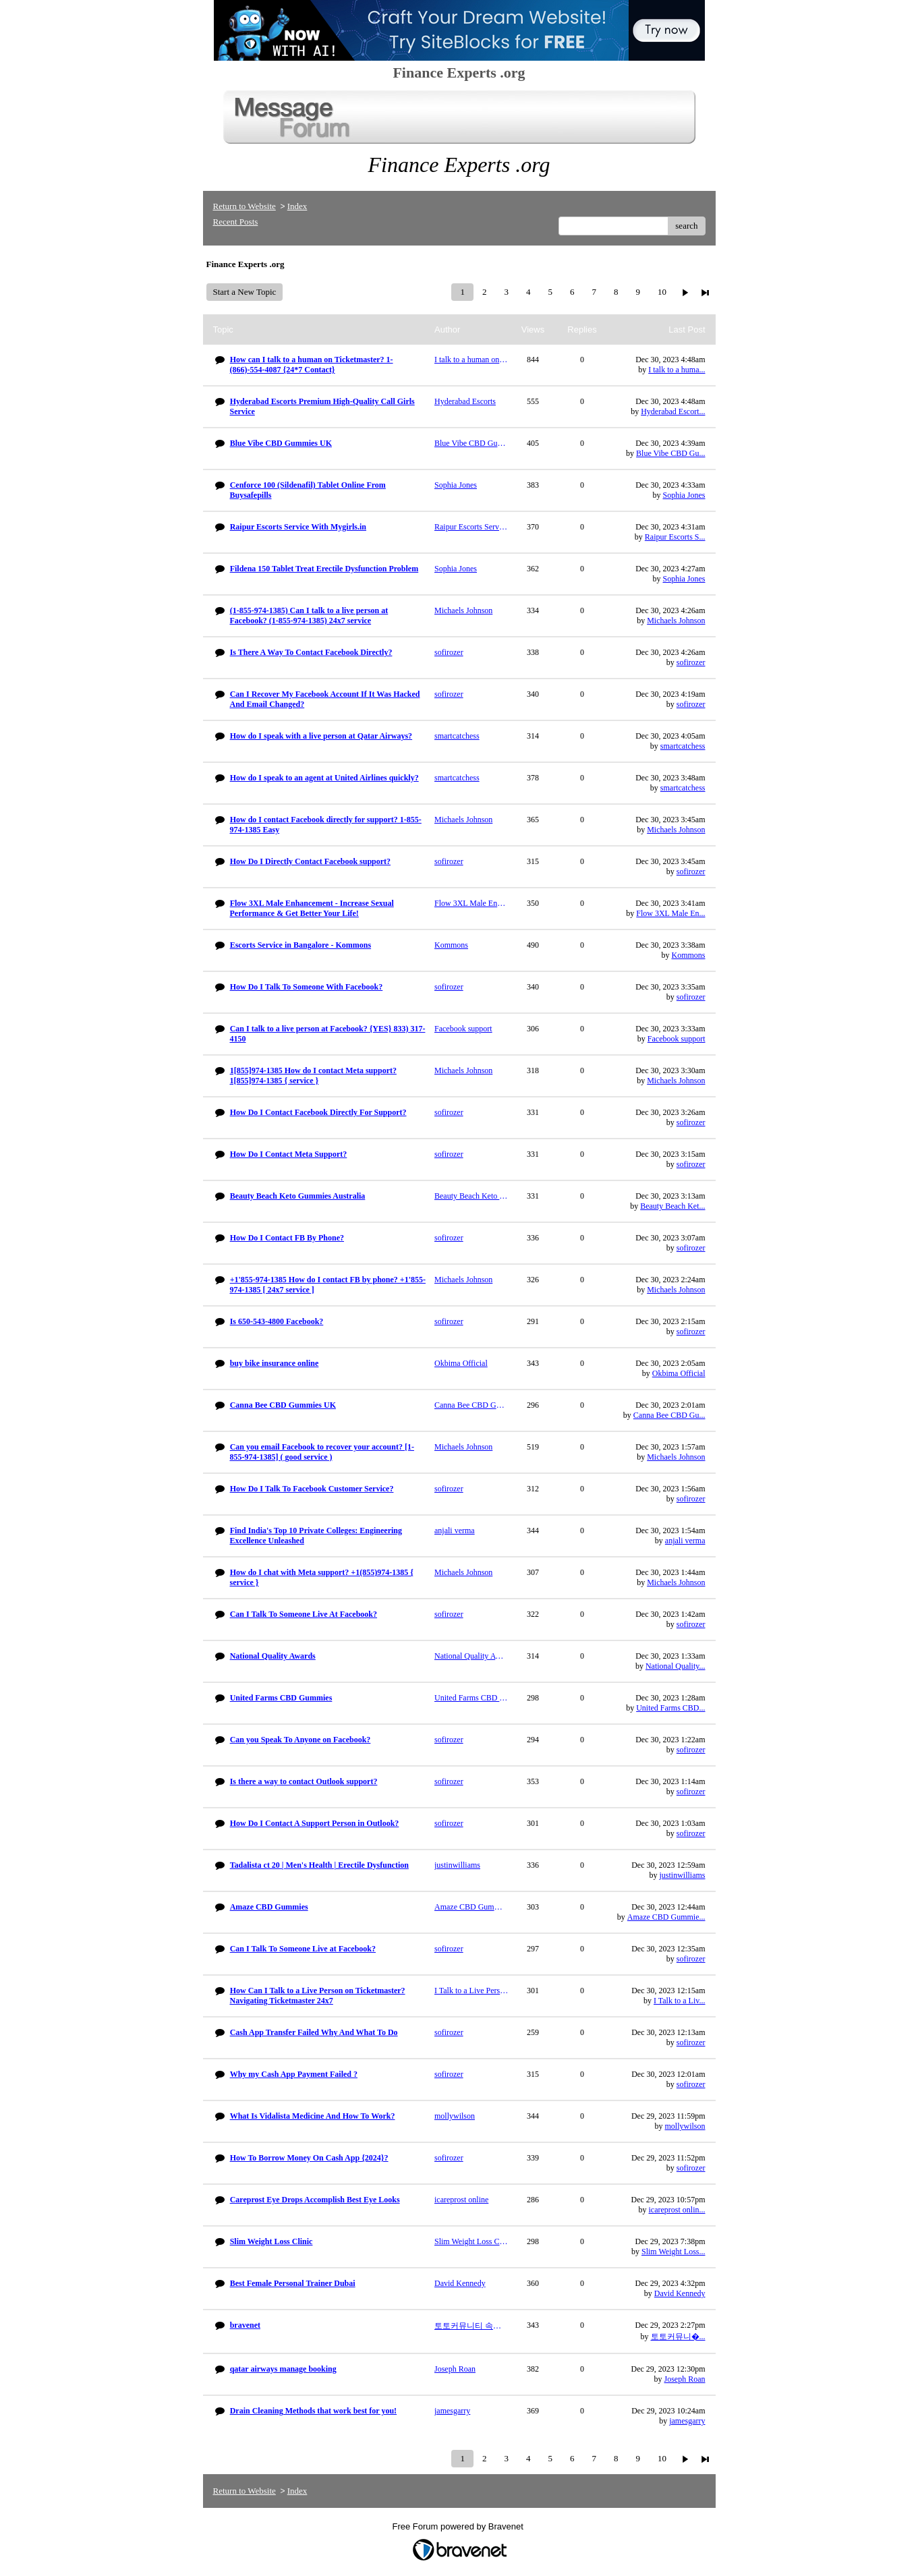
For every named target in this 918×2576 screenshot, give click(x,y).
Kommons (688, 955)
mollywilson (684, 2126)
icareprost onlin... (677, 2209)
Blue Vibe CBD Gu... (670, 453)
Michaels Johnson (676, 620)
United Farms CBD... (670, 1708)
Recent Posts (235, 222)
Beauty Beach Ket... (672, 1206)
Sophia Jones (684, 495)
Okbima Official (679, 1373)
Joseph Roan (685, 2379)
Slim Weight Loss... (673, 2251)
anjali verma (685, 1540)
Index (297, 206)
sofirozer (691, 662)
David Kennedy (680, 2293)
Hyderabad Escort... (673, 411)
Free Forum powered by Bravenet (459, 2526)
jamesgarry (687, 2421)
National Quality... (676, 1666)
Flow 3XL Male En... (670, 913)
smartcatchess (683, 746)
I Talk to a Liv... (679, 2000)
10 (662, 292)
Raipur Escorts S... (675, 537)
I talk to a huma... (676, 369)
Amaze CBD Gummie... (666, 1917)
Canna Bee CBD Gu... (669, 1415)
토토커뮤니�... (678, 2336)
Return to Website (244, 206)
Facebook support (677, 1038)
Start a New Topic (245, 292)
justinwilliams (682, 1875)
